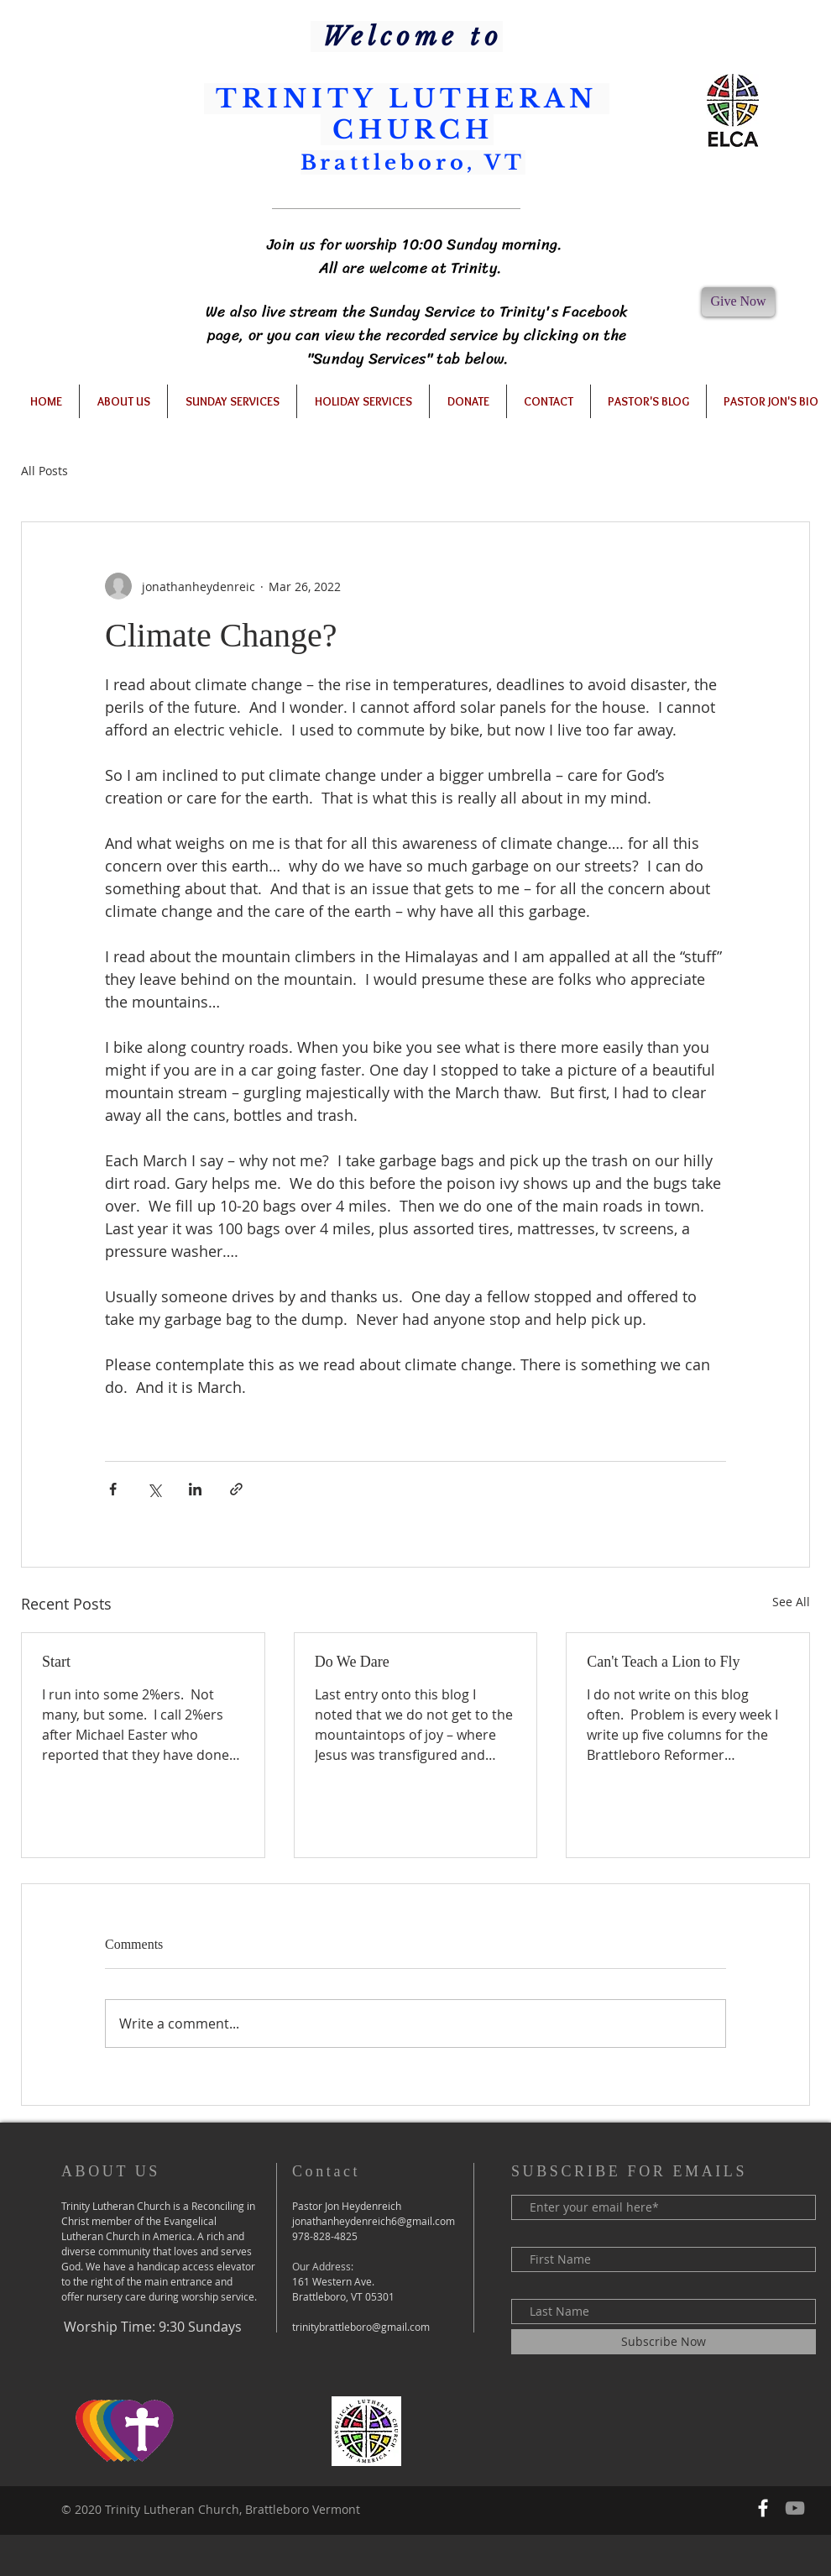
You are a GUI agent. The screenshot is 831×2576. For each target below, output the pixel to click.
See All (791, 1602)
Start (56, 1661)
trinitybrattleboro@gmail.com (361, 2326)
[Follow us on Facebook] (763, 2508)
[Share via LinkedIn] (195, 1489)
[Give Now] (738, 302)
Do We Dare (352, 1661)
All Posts (44, 471)
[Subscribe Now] (663, 2341)
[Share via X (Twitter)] (154, 1489)
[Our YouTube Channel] (795, 2508)
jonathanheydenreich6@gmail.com (373, 2221)
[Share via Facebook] (113, 1489)
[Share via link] (236, 1489)
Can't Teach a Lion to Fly (663, 1661)
